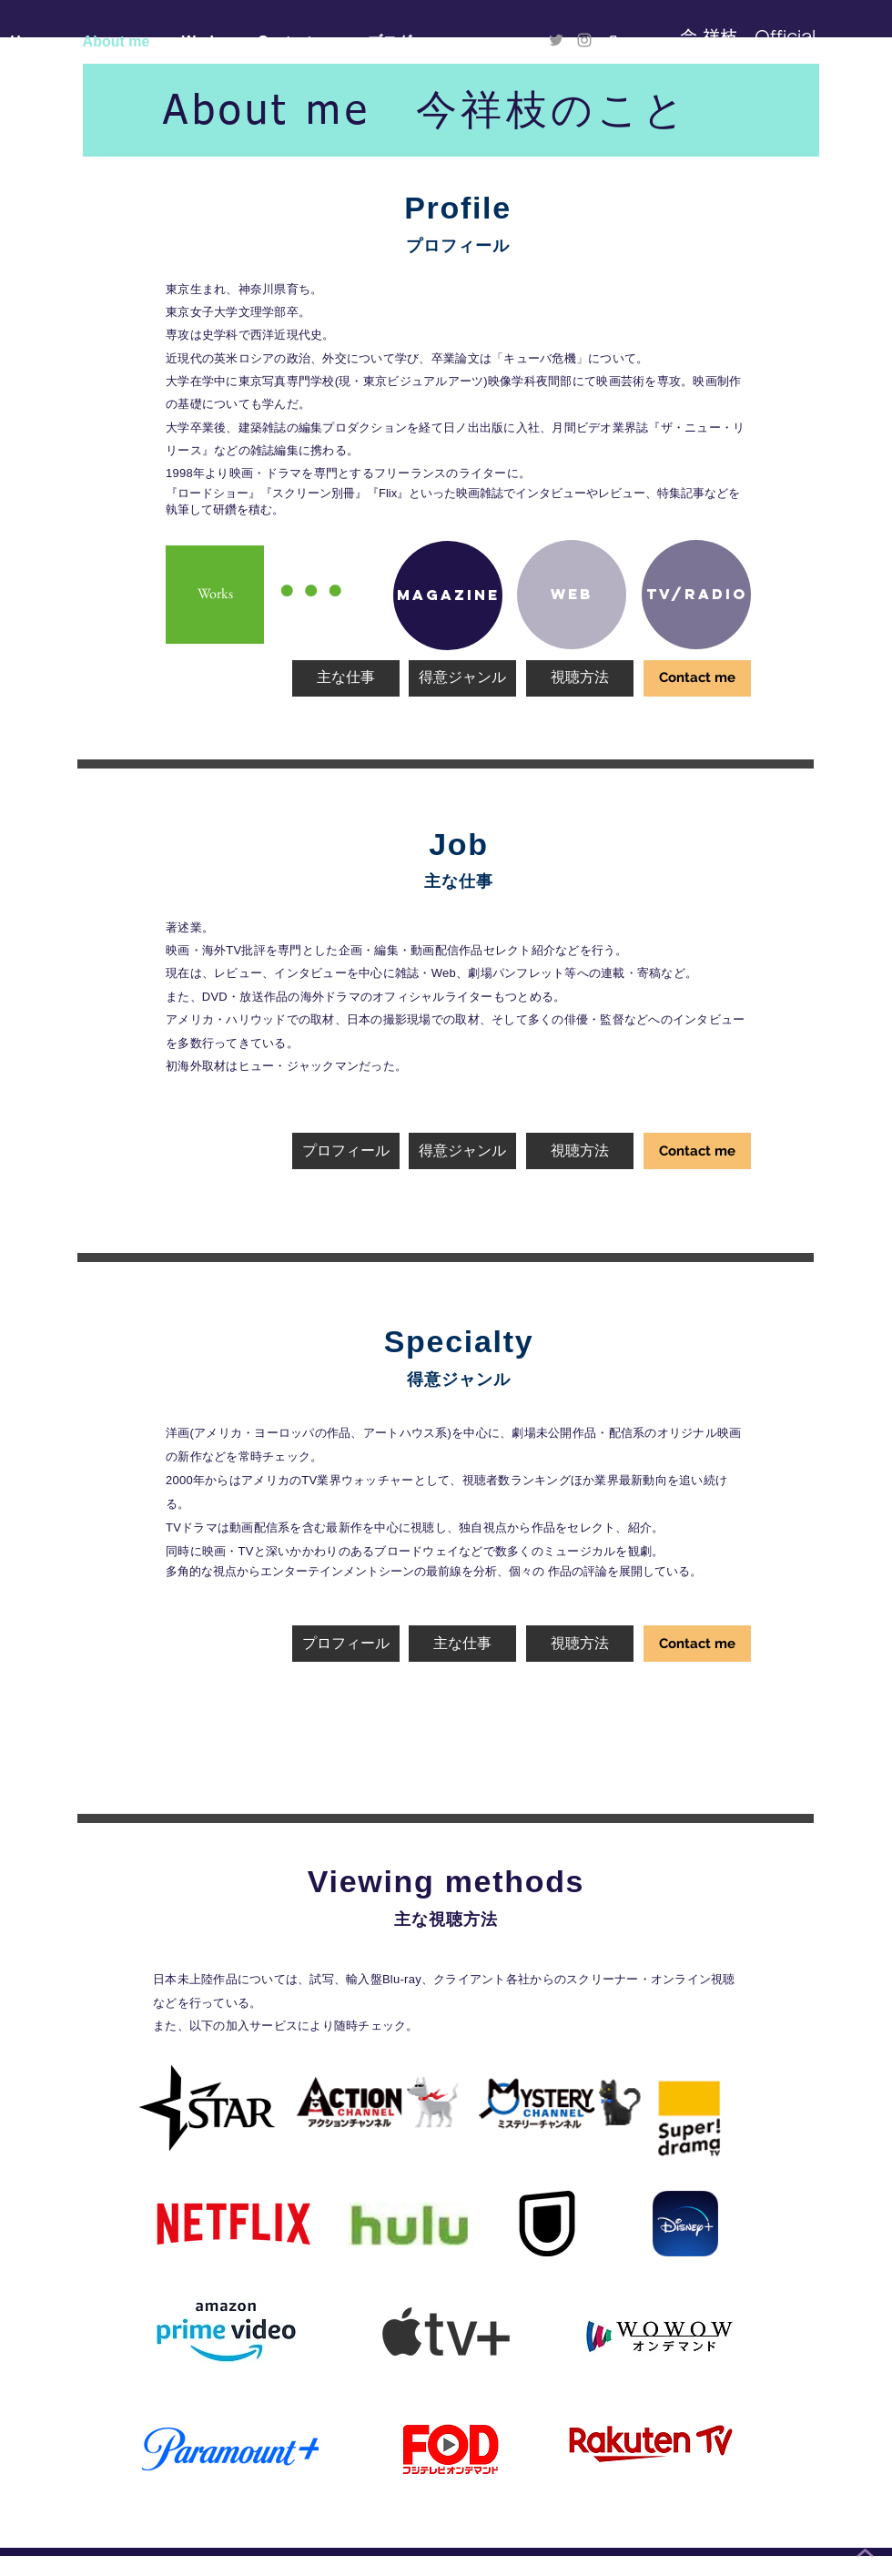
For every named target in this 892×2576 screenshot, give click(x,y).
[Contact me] (697, 678)
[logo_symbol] (612, 40)
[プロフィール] (346, 1151)
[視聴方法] (580, 678)
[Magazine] (447, 595)
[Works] (215, 594)
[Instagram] (584, 40)
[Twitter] (556, 40)
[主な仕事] (346, 678)
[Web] (571, 594)
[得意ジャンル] (462, 678)
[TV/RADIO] (696, 594)
